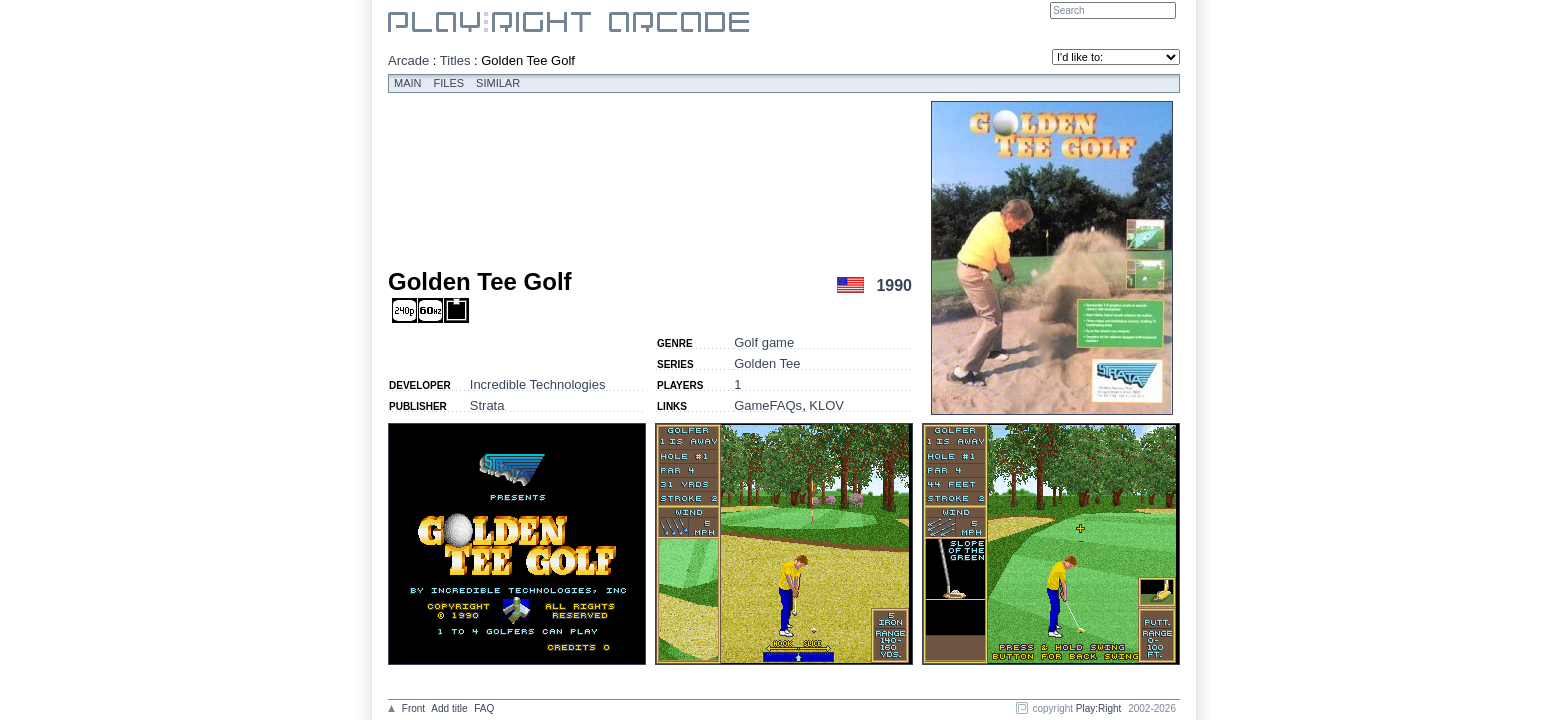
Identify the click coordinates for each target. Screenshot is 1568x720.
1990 (894, 285)
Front (413, 708)
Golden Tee (767, 363)
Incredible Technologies (538, 384)
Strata (487, 405)
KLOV (826, 405)
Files (449, 83)
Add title (449, 708)
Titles (455, 60)
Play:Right (1099, 708)
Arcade (408, 60)
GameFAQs (768, 405)
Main (408, 83)
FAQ (484, 708)
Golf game (764, 342)
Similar (498, 83)
